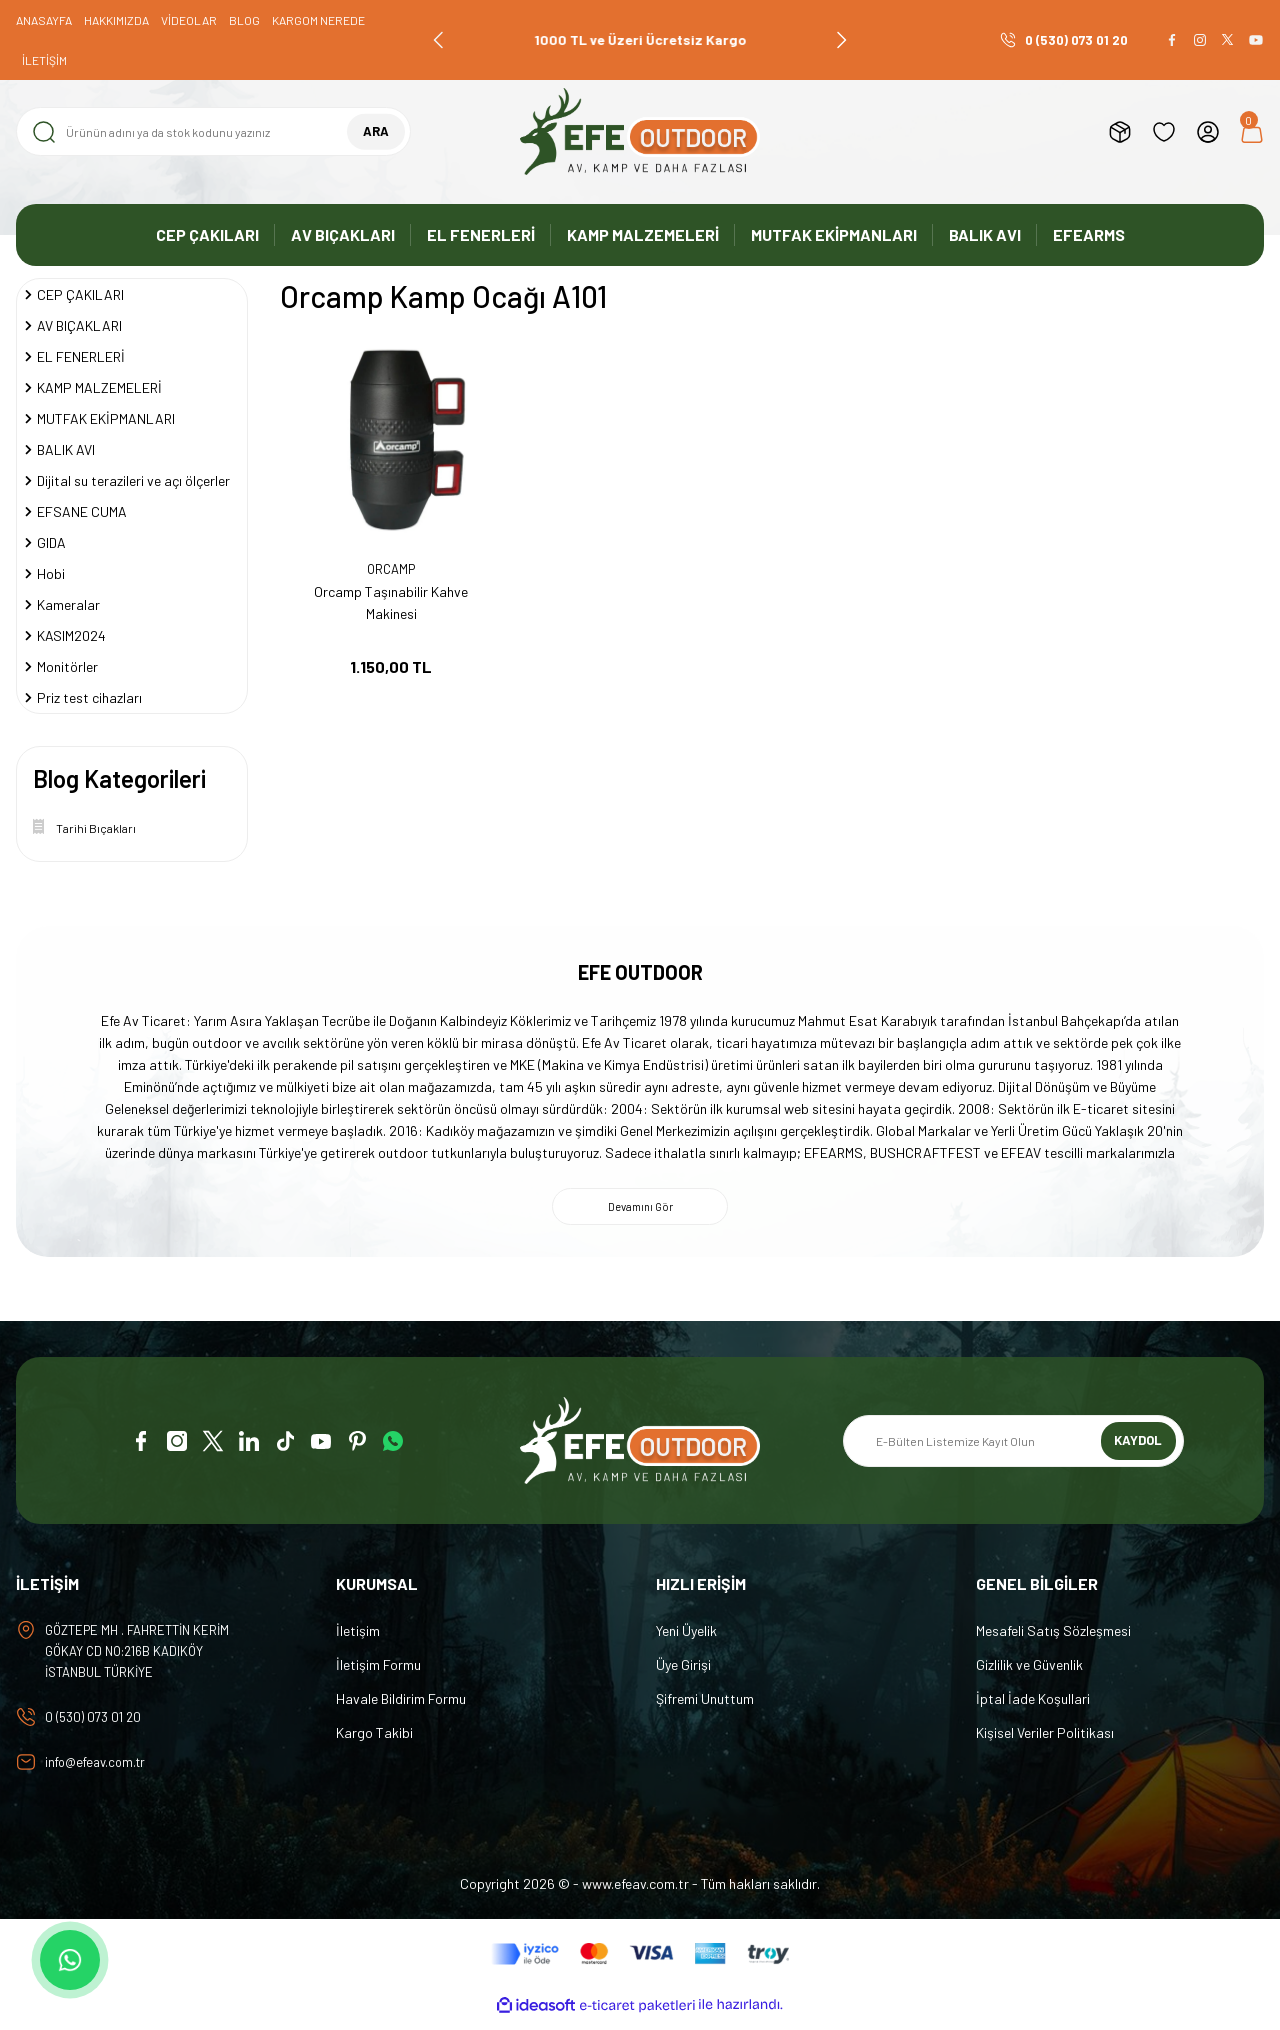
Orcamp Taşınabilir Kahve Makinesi (391, 602)
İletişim (358, 1635)
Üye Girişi (683, 1669)
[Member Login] (1208, 132)
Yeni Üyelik (686, 1635)
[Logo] (640, 131)
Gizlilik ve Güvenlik (1029, 1669)
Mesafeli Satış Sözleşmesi (1053, 1635)
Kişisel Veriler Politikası (1045, 1737)
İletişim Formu (378, 1669)
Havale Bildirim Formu (401, 1703)
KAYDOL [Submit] (1138, 1445)
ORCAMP (391, 569)
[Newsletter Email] (1013, 1446)
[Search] (213, 131)
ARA (375, 131)
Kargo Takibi (374, 1737)
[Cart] (1252, 132)
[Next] (841, 40)
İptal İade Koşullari (1033, 1703)
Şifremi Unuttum (705, 1703)
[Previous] (439, 40)
